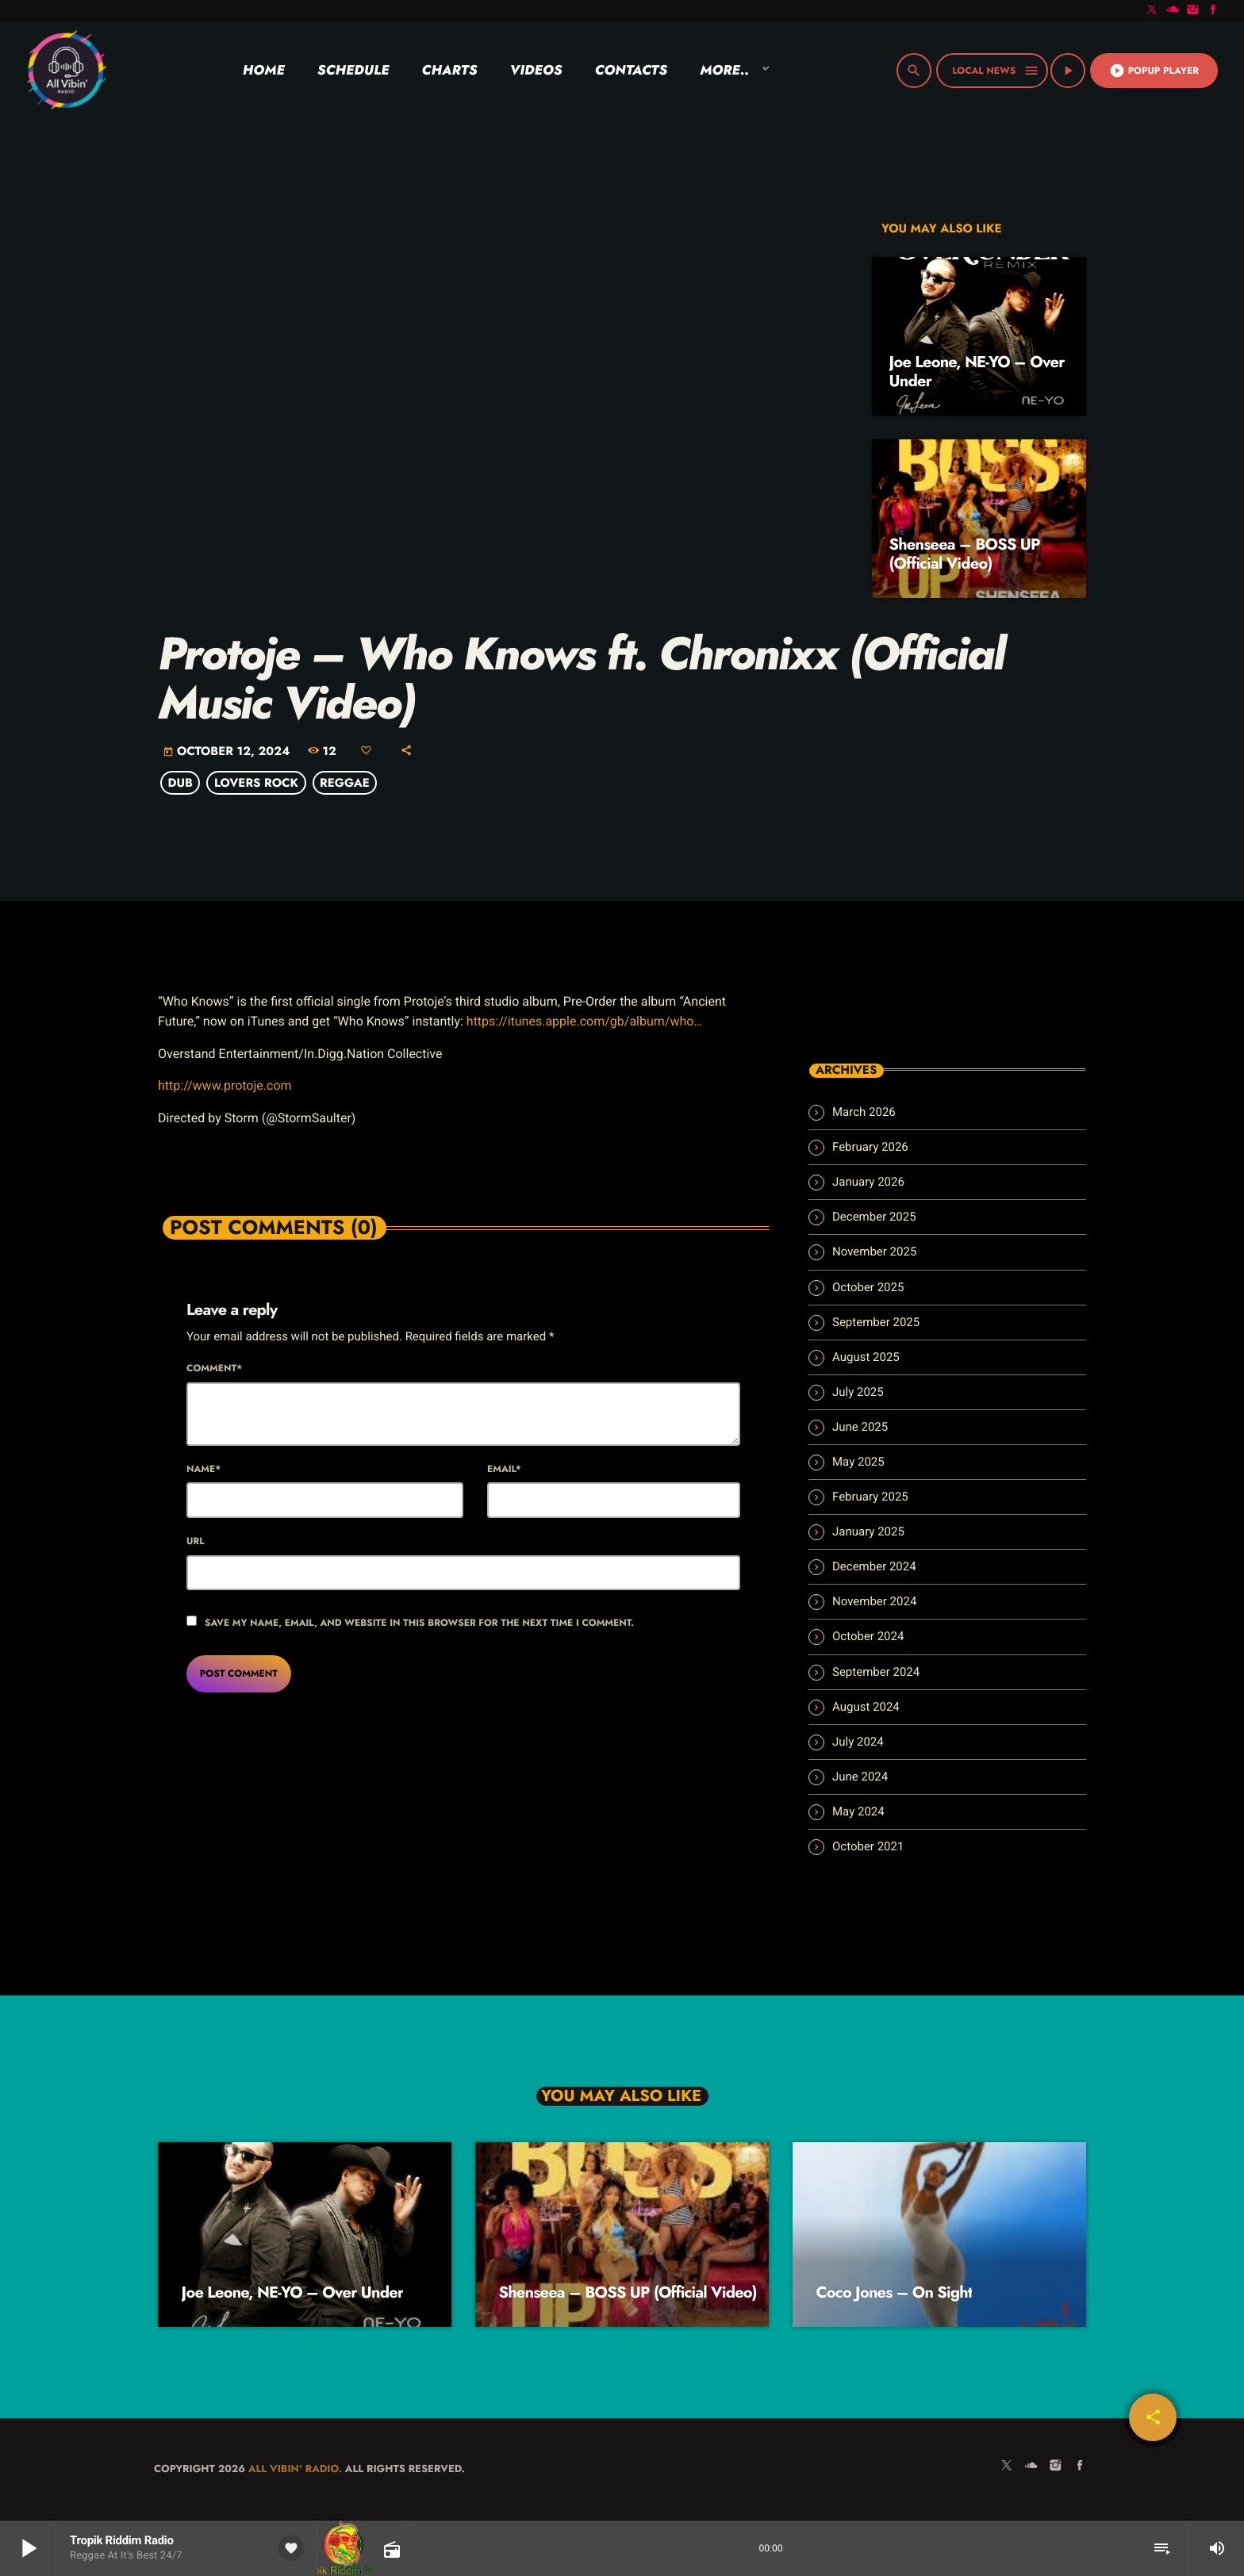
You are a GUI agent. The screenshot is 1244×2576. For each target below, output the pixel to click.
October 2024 (868, 1636)
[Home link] (66, 70)
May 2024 (858, 1811)
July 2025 (858, 1392)
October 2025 (868, 1287)
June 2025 (860, 1427)
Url (195, 1541)
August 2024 (866, 1707)
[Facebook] (1213, 11)
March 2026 (864, 1112)
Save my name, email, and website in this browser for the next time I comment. (419, 1623)
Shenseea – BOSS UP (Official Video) (964, 554)
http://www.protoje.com (225, 1085)
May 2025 (858, 1462)
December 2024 (874, 1566)
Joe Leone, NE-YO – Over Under (977, 372)
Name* (203, 1469)
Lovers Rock (256, 783)
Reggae (345, 783)
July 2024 (858, 1742)
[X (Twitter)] (1152, 11)
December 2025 (874, 1216)
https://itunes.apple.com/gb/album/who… (584, 1021)
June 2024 (860, 1776)
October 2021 (868, 1846)
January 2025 (868, 1531)
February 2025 (870, 1496)
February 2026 (870, 1147)
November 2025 (874, 1251)
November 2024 (874, 1601)
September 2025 (876, 1322)
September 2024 (876, 1672)
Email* (504, 1469)
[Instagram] (1193, 11)
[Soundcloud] (1172, 11)
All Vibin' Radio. (295, 2468)
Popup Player (1154, 71)
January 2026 (868, 1182)
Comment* (214, 1368)
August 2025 (866, 1357)
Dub (180, 783)
